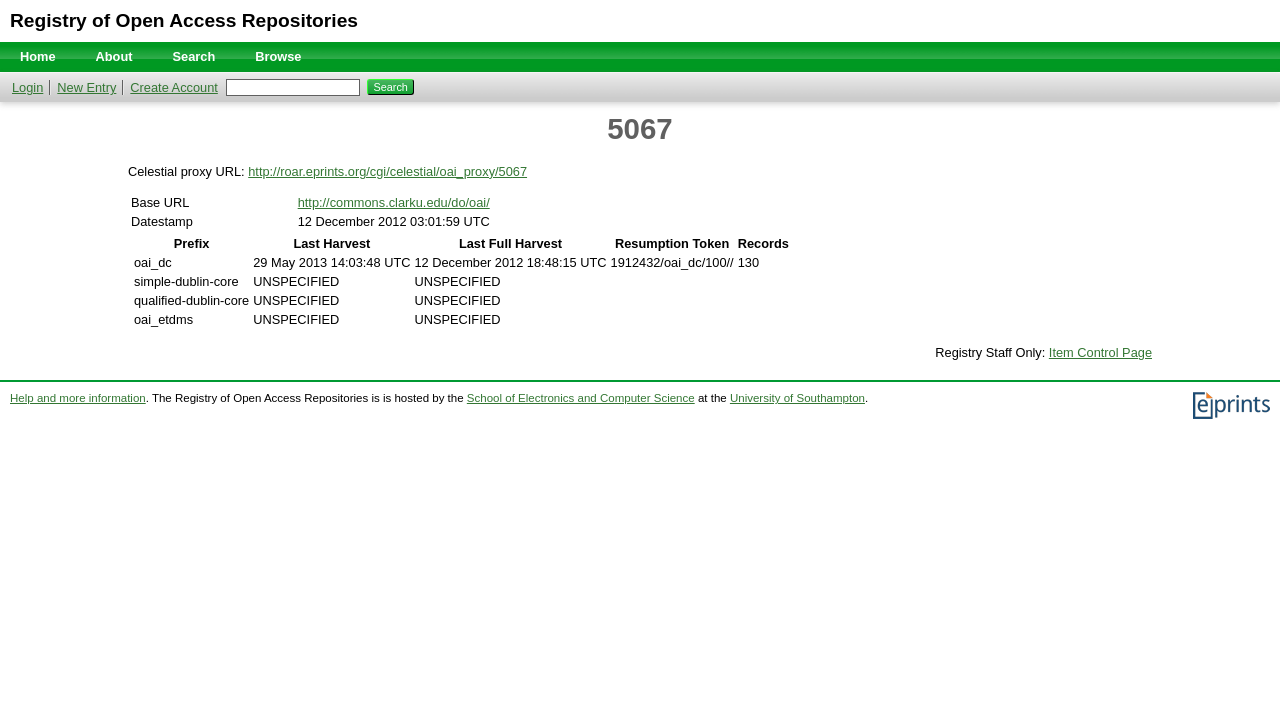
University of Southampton (797, 398)
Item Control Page (1100, 352)
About (114, 56)
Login (27, 87)
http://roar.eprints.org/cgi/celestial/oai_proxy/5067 (387, 171)
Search (194, 56)
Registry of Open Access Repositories (184, 20)
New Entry (86, 87)
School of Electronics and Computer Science (581, 398)
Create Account (174, 87)
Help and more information (78, 398)
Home (38, 56)
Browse (278, 56)
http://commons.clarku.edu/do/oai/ (394, 202)
